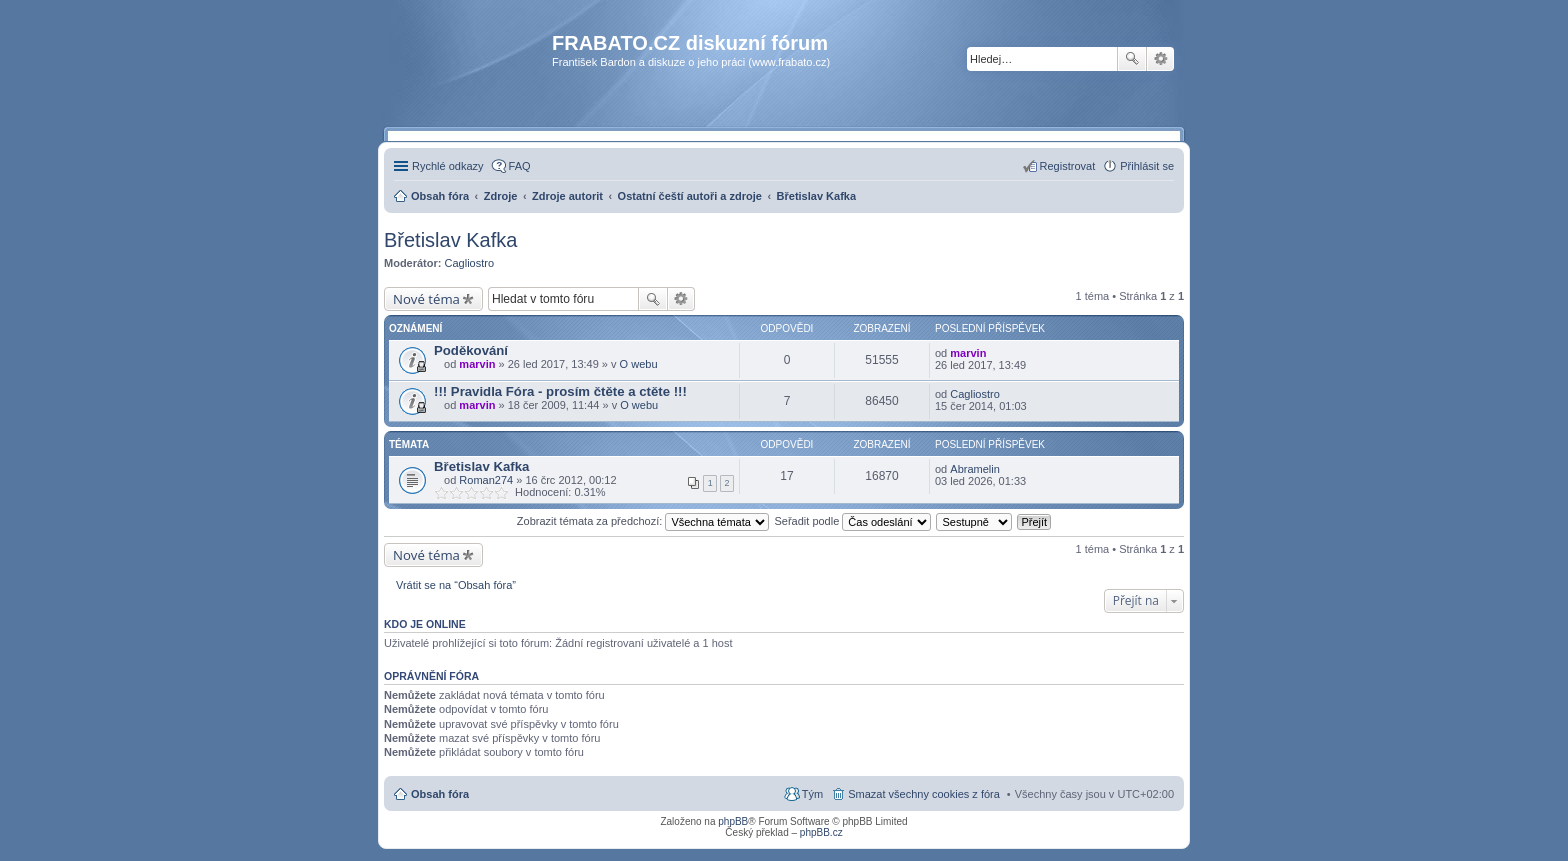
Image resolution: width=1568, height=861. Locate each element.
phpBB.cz (821, 832)
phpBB (733, 821)
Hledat (1132, 59)
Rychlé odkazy (448, 166)
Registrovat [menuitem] (1068, 166)
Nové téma (426, 299)
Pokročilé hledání (1160, 59)
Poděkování (471, 350)
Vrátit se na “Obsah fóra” (456, 585)
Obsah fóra (440, 794)
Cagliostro (470, 263)
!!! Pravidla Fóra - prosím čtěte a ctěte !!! (560, 391)
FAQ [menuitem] (520, 166)
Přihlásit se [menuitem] (1147, 166)
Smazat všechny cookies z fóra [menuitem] (924, 794)
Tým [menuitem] (812, 794)
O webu (639, 364)
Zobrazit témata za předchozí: (643, 521)
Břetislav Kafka (450, 240)
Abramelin (975, 469)
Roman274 (486, 480)
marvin (477, 364)
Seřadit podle (852, 521)
